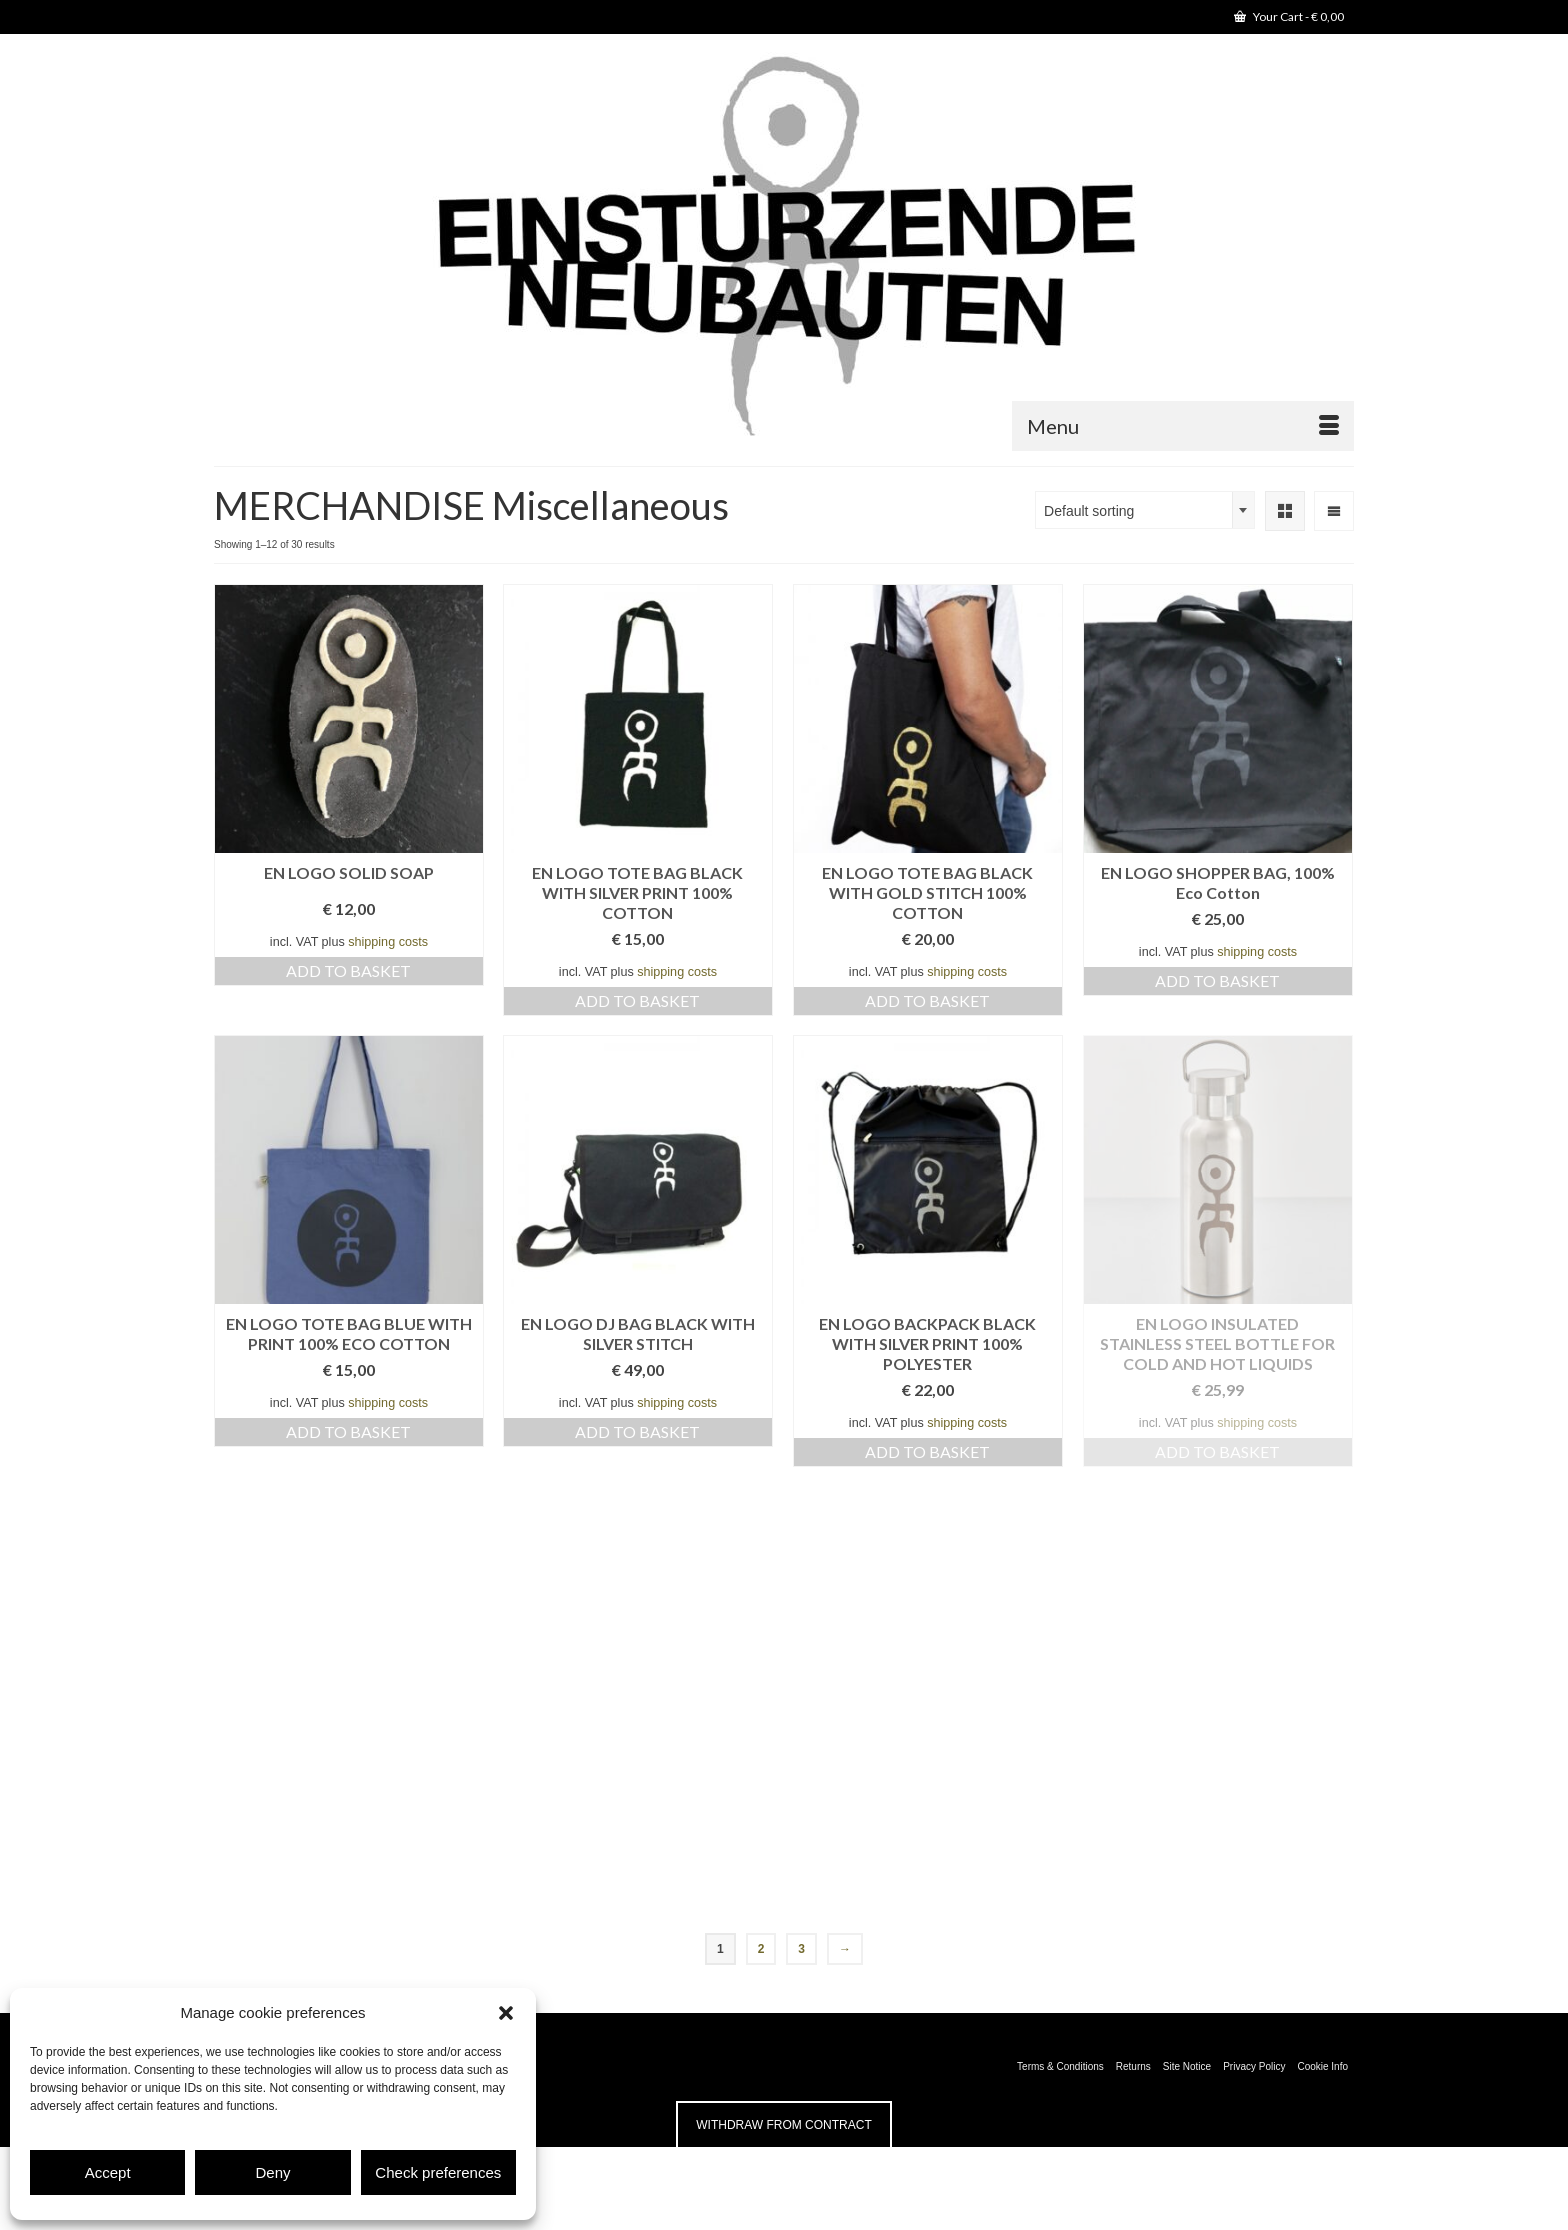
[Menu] (1183, 426)
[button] (506, 2013)
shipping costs (388, 942)
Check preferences (438, 2172)
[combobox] (1145, 510)
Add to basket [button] (348, 970)
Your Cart (1289, 16)
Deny (272, 2172)
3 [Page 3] (801, 1949)
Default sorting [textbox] (1089, 511)
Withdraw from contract (784, 2125)
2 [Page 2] (761, 1949)
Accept (108, 2172)
